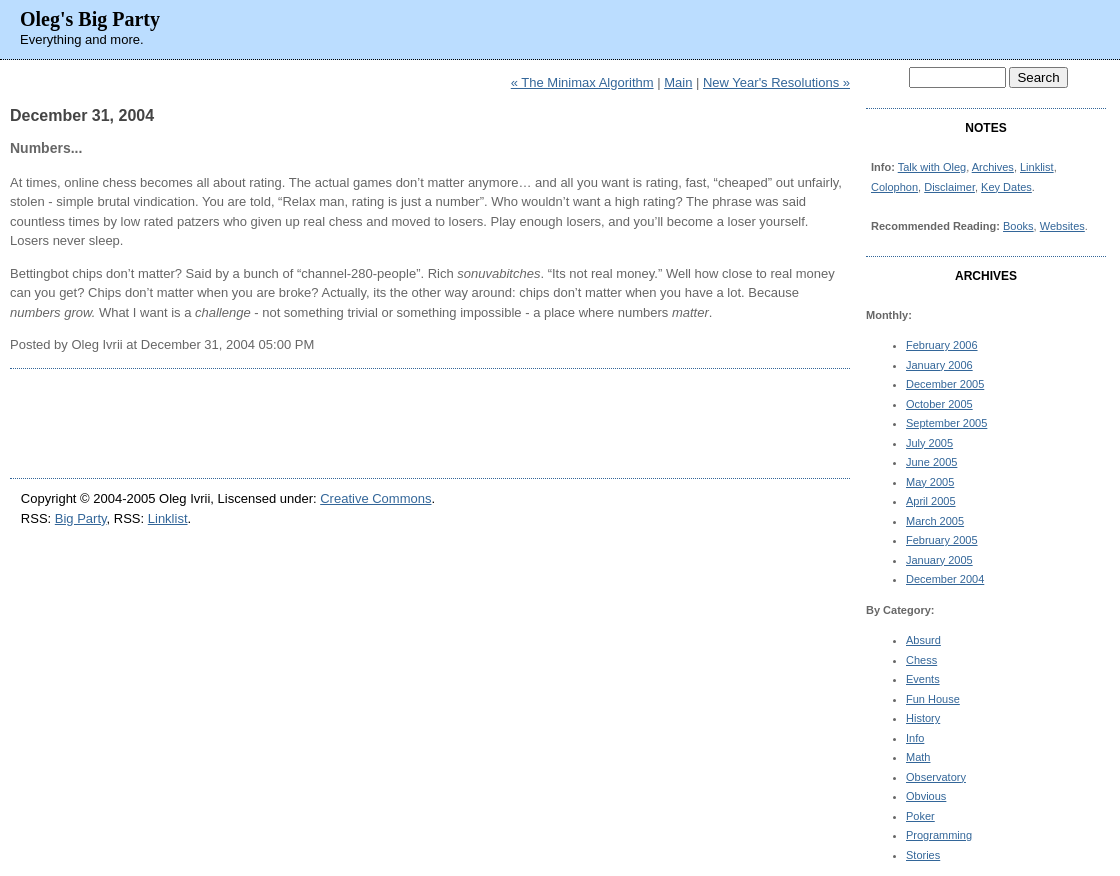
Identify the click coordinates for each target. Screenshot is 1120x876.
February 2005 (942, 540)
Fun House (933, 699)
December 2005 (945, 384)
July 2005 (929, 443)
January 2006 (939, 365)
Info (915, 738)
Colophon (894, 187)
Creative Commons (375, 498)
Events (923, 679)
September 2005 (946, 423)
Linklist (1037, 167)
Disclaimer (949, 187)
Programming (939, 835)
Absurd (923, 640)
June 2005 (931, 462)
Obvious (926, 796)
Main (678, 82)
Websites (1062, 226)
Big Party (81, 518)
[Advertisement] (430, 423)
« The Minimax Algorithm (582, 82)
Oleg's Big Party (90, 19)
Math (918, 757)
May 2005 (930, 482)
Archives (993, 167)
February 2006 (942, 345)
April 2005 (931, 501)
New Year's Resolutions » (776, 82)
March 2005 (935, 521)
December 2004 (945, 579)
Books (1018, 226)
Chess (921, 660)
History (923, 718)
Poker (920, 816)
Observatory (936, 777)
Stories (923, 855)
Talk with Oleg (932, 167)
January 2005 (939, 560)
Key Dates (1006, 187)
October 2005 (939, 404)
